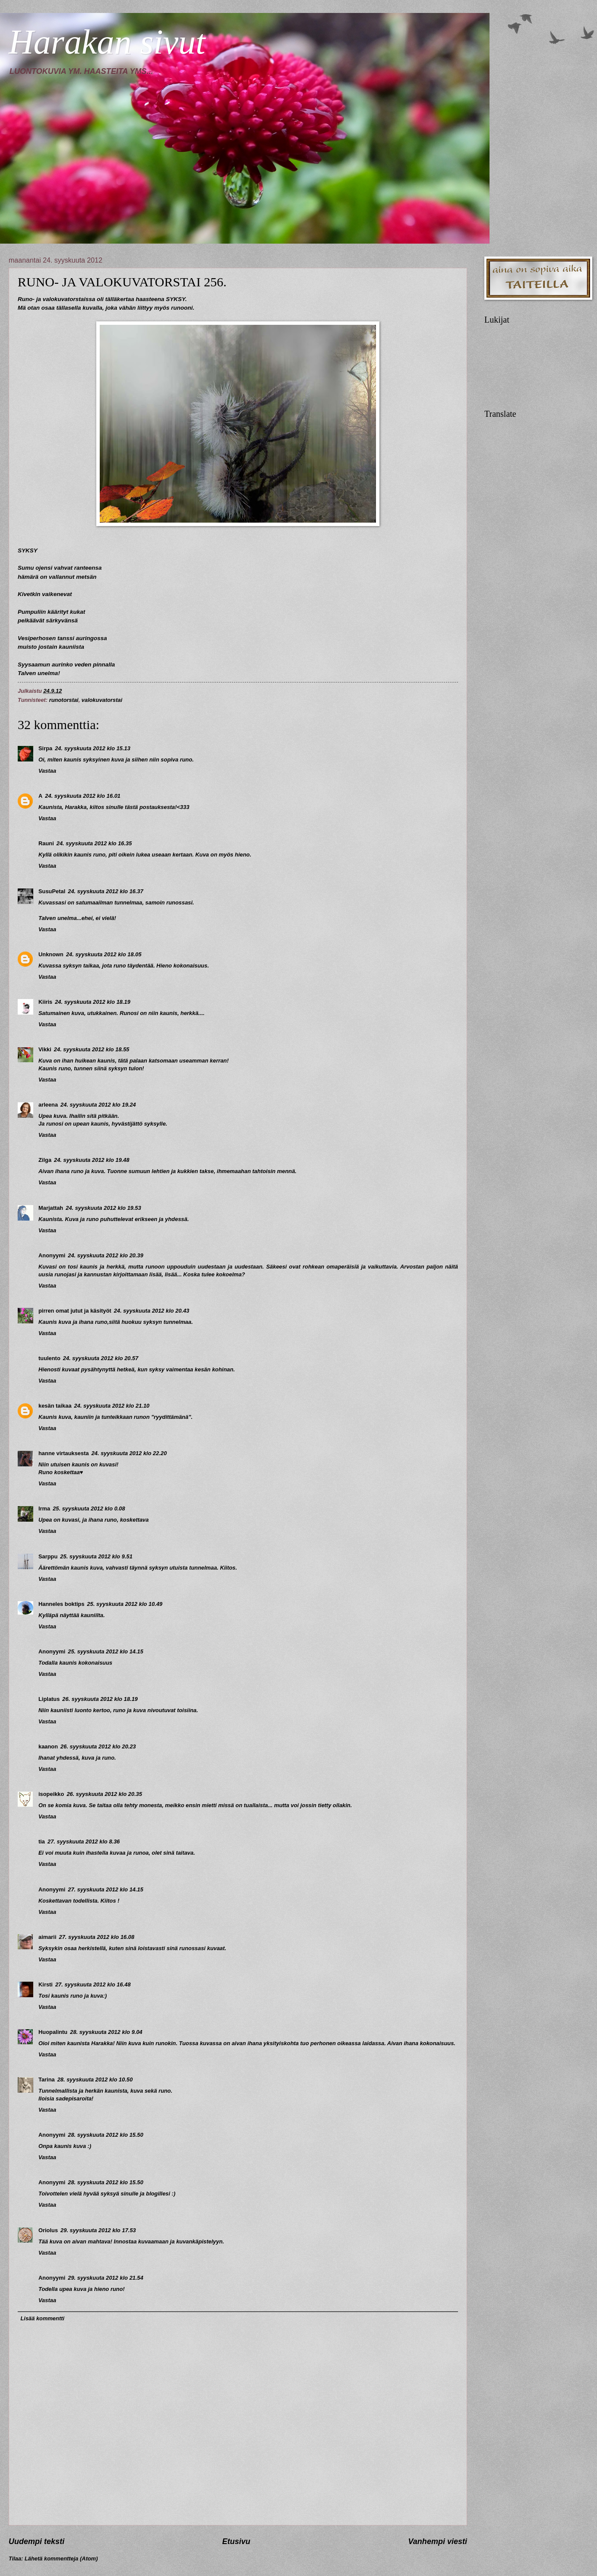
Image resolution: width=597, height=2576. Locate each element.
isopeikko (51, 1794)
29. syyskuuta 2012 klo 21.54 (105, 2278)
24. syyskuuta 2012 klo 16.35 (94, 843)
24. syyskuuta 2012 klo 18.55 (92, 1049)
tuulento (49, 1358)
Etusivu (236, 2541)
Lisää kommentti (42, 2318)
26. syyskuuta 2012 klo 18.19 (100, 1699)
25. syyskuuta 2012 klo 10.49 (125, 1604)
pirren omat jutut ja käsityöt (74, 1310)
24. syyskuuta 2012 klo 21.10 (112, 1405)
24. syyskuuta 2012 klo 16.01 (82, 796)
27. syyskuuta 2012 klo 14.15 (105, 1889)
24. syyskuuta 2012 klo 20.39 (105, 1255)
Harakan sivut (107, 42)
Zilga (44, 1160)
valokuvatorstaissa (69, 299)
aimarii (47, 1937)
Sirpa (45, 748)
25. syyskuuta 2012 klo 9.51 (96, 1556)
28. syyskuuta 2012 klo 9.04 (106, 2032)
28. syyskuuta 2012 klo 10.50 (95, 2079)
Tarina (46, 2079)
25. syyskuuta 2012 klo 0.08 (89, 1508)
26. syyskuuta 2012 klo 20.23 (98, 1746)
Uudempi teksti (36, 2541)
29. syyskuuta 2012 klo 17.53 (98, 2230)
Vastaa (47, 771)
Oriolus (48, 2230)
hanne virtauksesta (63, 1453)
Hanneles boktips (61, 1604)
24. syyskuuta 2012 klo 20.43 (152, 1310)
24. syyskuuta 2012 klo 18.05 (104, 954)
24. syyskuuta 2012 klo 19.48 (92, 1160)
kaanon (48, 1746)
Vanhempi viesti (437, 2541)
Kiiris (45, 1002)
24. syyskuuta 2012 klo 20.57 (101, 1358)
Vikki (44, 1049)
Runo (25, 299)
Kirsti (45, 1984)
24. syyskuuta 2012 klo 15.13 (92, 748)
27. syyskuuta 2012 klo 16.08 (97, 1937)
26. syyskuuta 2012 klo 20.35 (104, 1794)
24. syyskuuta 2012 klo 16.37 (105, 891)
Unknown (50, 954)
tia (41, 1841)
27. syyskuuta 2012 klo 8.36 (83, 1841)
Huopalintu (52, 2032)
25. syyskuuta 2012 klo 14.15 (105, 1651)
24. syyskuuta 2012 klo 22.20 (129, 1453)
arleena (48, 1104)
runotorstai (64, 700)
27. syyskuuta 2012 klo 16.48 (93, 1984)
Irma (44, 1508)
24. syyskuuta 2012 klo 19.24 (98, 1104)
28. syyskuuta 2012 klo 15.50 (105, 2135)
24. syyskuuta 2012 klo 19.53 (103, 1208)
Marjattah (50, 1208)
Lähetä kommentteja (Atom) (61, 2558)
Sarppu (47, 1556)
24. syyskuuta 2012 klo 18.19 (92, 1002)
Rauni (46, 843)
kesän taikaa (55, 1405)
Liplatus (49, 1699)
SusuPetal (51, 891)
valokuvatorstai (102, 700)
